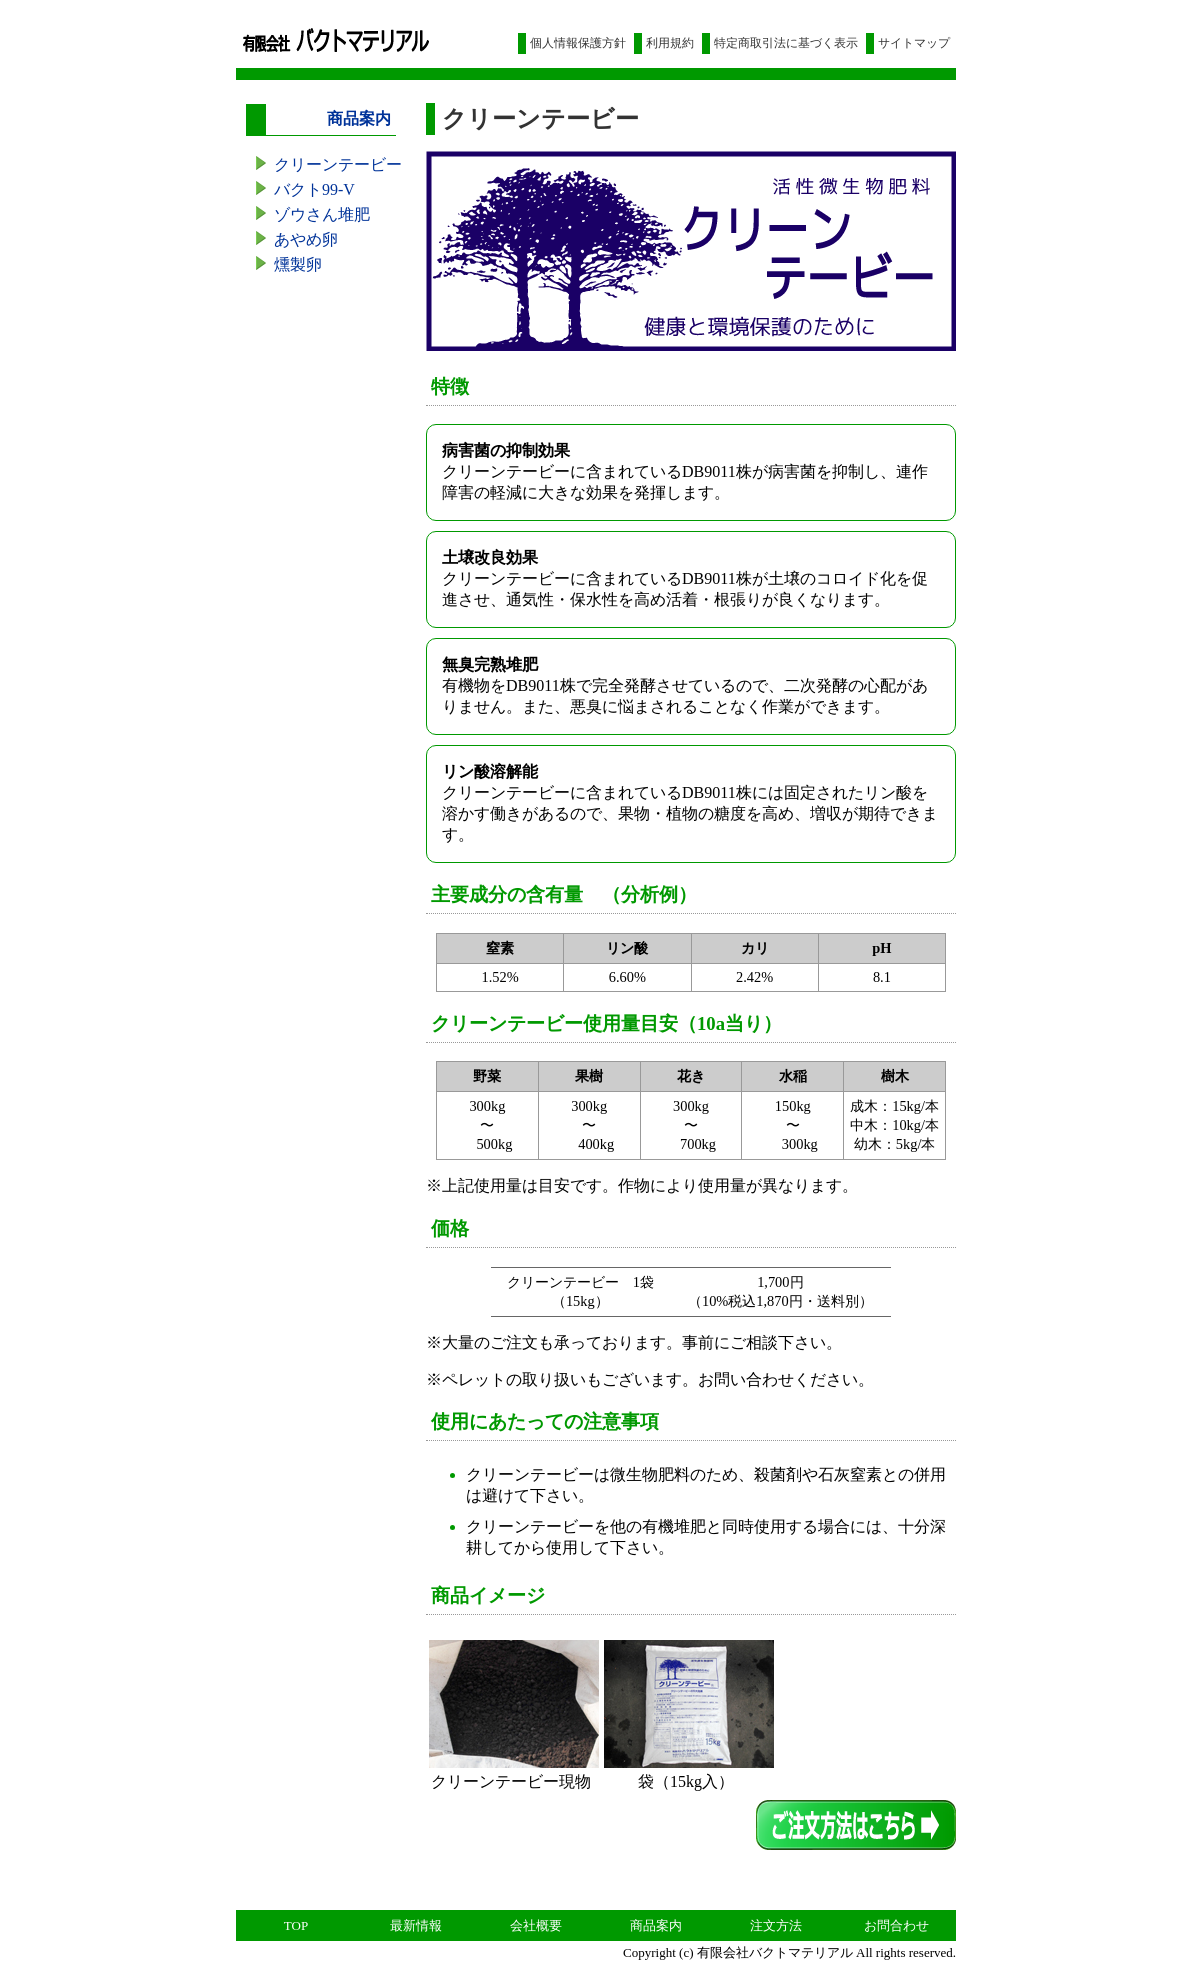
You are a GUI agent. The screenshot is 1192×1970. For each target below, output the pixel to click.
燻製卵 (298, 264)
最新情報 (416, 1925)
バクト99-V (314, 189)
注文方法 (776, 1925)
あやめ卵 (306, 239)
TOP (296, 1925)
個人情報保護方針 (578, 43)
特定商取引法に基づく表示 (786, 43)
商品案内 (656, 1925)
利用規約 (670, 43)
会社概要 (536, 1925)
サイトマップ (914, 43)
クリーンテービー (338, 164)
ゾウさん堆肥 (322, 214)
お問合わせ (896, 1925)
